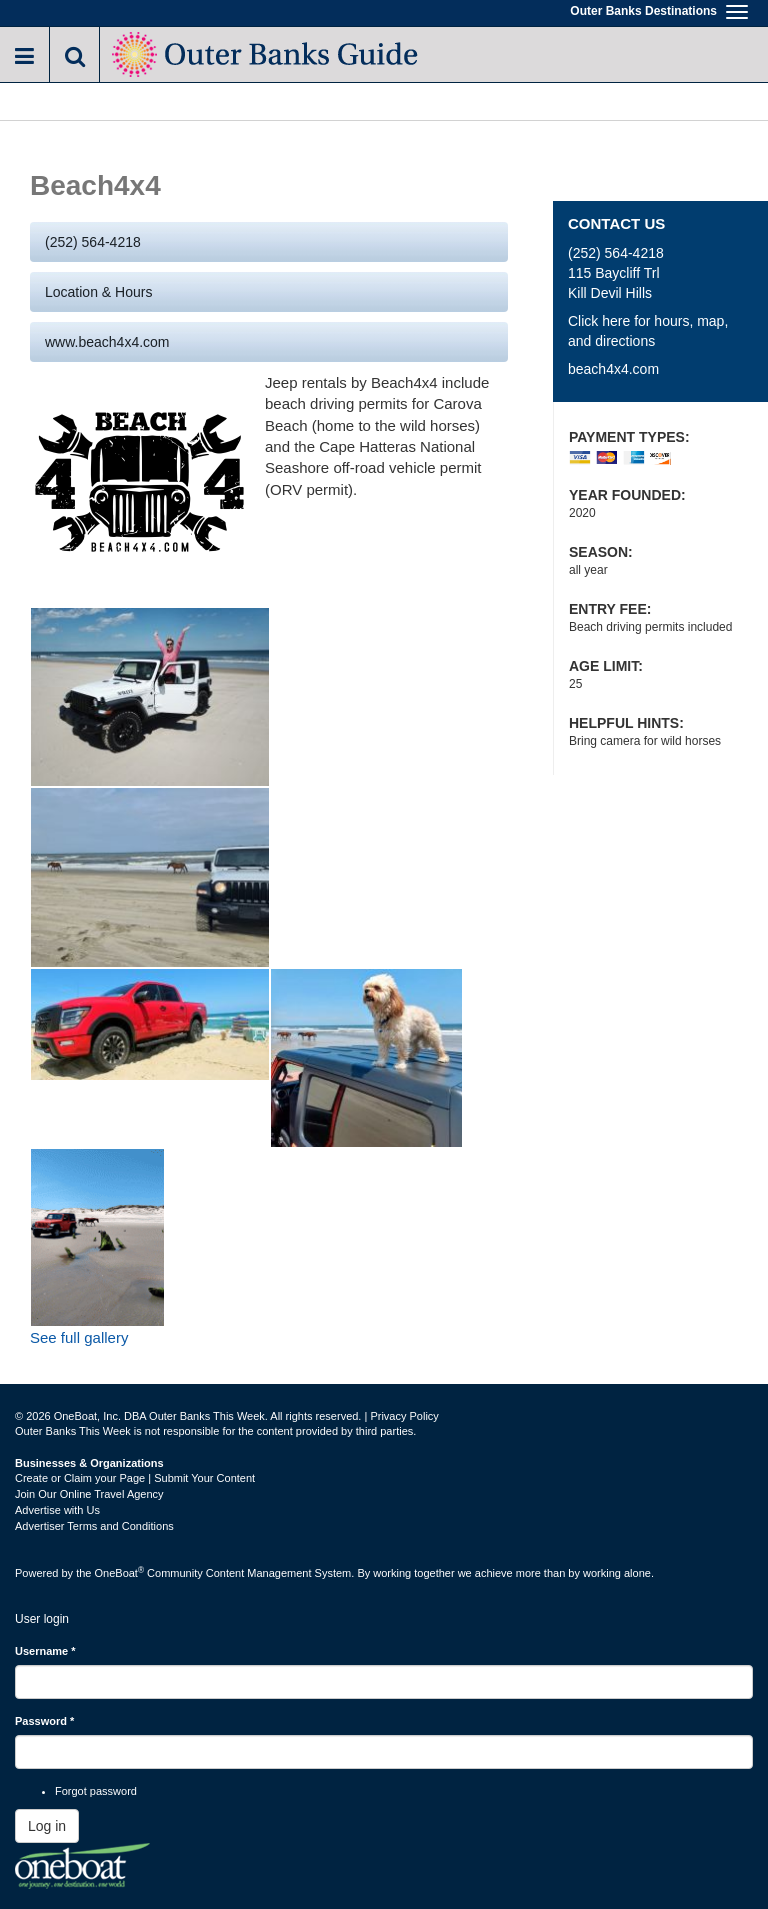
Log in (47, 1826)
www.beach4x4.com (107, 342)
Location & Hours (98, 292)
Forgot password (96, 1791)
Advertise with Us (57, 1510)
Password (44, 1721)
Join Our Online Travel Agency (89, 1494)
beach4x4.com (613, 369)
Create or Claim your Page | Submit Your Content (135, 1478)
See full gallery (79, 1337)
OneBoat (120, 1573)
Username (45, 1651)
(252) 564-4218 (93, 242)
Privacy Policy (404, 1416)
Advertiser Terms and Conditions (94, 1526)
